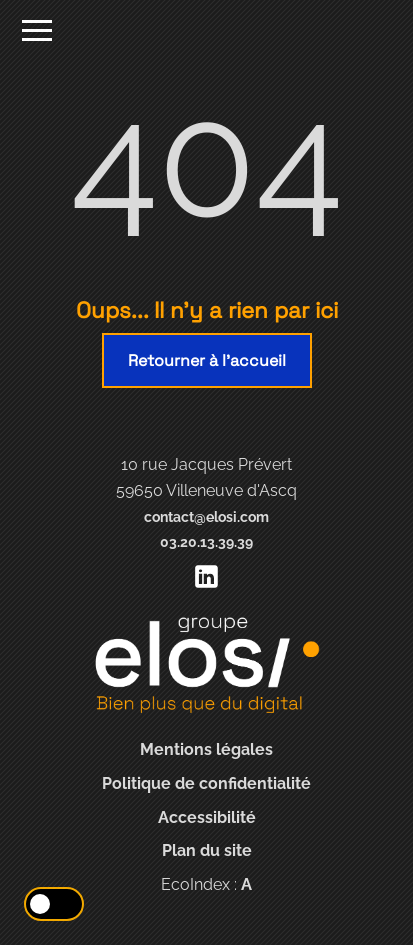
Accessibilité (207, 817)
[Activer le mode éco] (54, 904)
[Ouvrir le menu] (37, 33)
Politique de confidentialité (206, 783)
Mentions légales (206, 749)
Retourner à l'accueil (207, 360)
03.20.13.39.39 (206, 541)
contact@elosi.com (206, 516)
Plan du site (207, 850)
